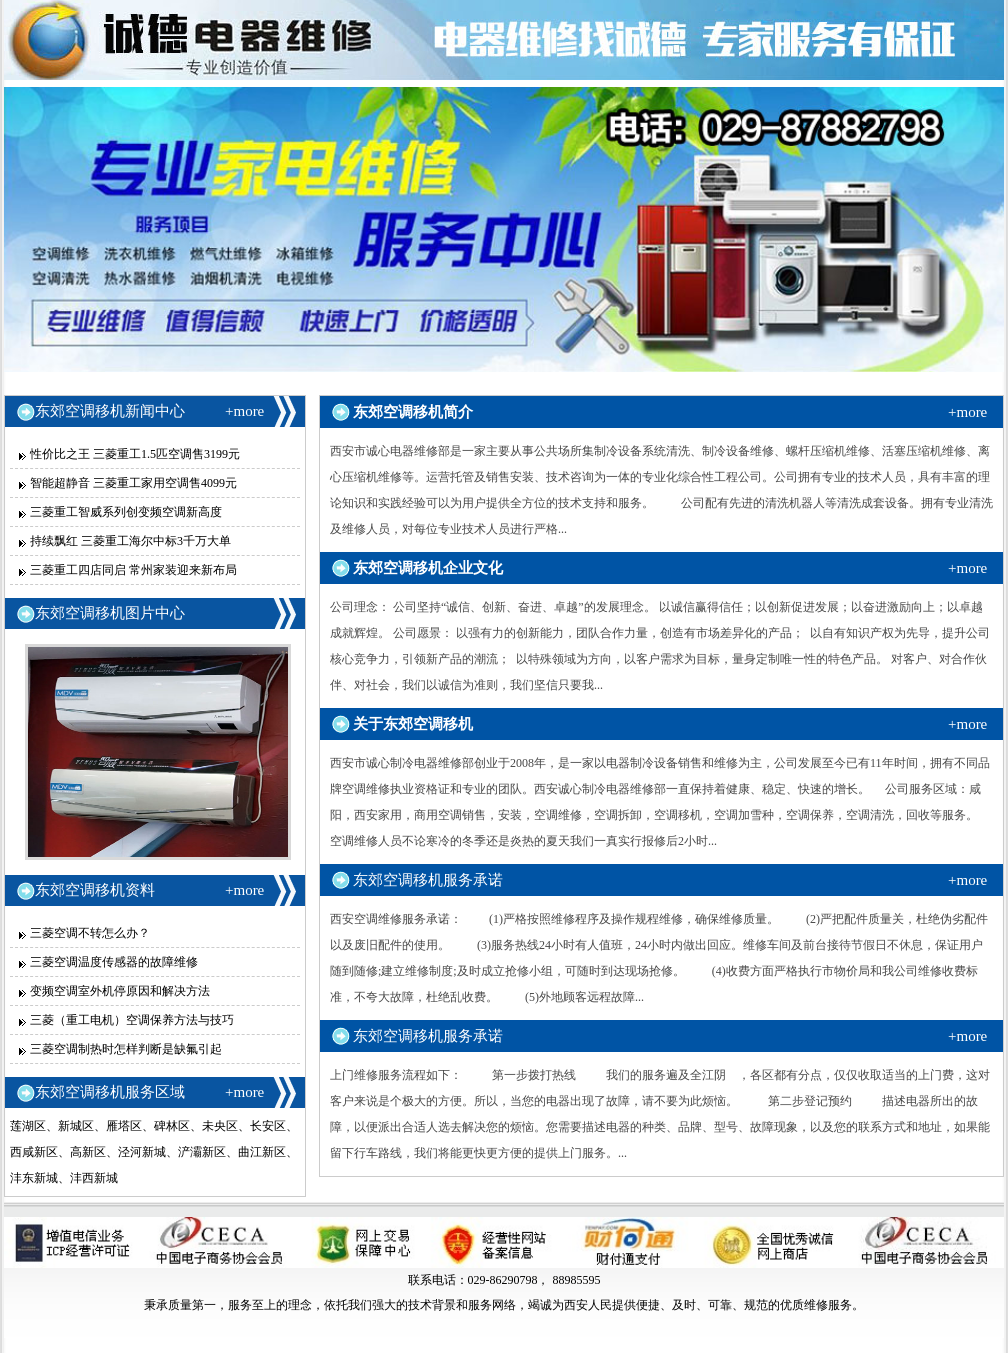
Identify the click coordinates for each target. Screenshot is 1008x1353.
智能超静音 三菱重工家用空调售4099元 (133, 483)
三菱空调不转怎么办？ (90, 933)
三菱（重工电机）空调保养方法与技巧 (132, 1020)
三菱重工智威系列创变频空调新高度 (126, 512)
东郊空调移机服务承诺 (428, 880)
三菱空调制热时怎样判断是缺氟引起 (126, 1049)
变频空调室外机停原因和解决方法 (120, 991)
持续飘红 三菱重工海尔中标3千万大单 (130, 541)
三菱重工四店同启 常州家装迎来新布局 (133, 570)
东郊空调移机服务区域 (110, 1092)
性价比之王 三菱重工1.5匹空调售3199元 (135, 454)
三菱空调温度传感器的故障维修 (114, 962)
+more (244, 411)
